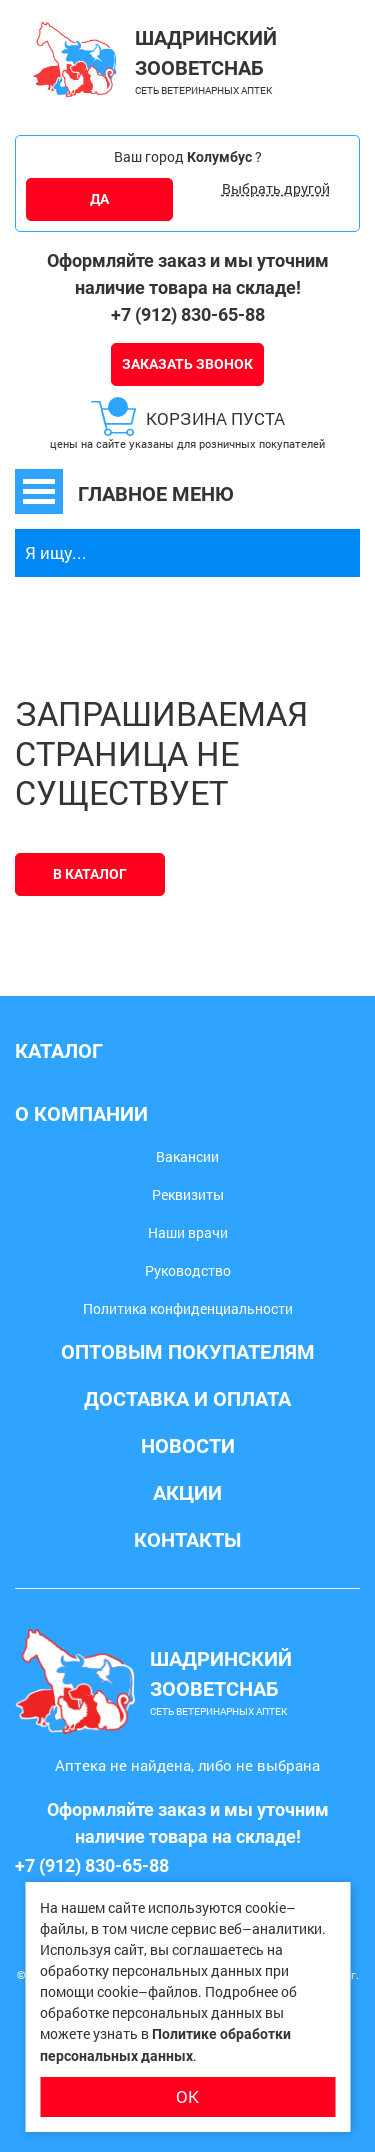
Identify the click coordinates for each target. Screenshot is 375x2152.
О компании (81, 1114)
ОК (187, 2096)
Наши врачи (188, 1232)
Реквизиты (188, 1194)
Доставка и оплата (187, 1399)
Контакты (187, 1540)
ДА (99, 199)
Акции (187, 1493)
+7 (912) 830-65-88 (188, 314)
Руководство (188, 1270)
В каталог (90, 874)
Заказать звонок (187, 364)
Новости (188, 1446)
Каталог (59, 1051)
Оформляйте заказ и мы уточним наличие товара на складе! (188, 274)
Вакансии (187, 1156)
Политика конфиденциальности (188, 1308)
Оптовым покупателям (188, 1352)
